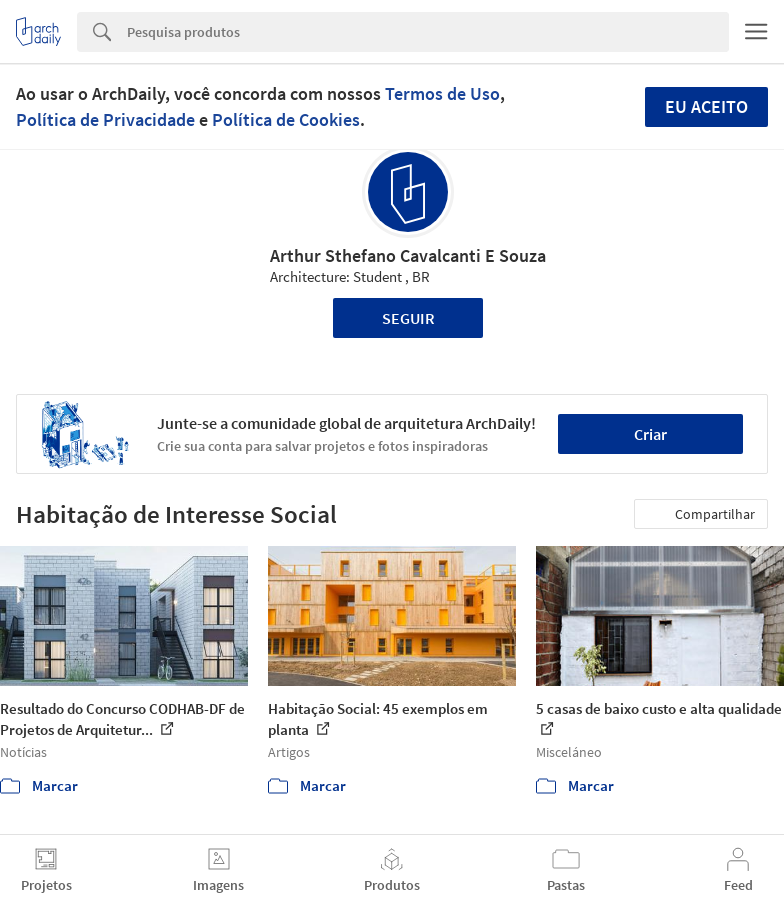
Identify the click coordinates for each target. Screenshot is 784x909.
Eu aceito (706, 106)
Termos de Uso (442, 93)
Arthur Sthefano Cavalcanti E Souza (408, 255)
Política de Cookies (286, 119)
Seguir (408, 318)
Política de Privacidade (105, 119)
